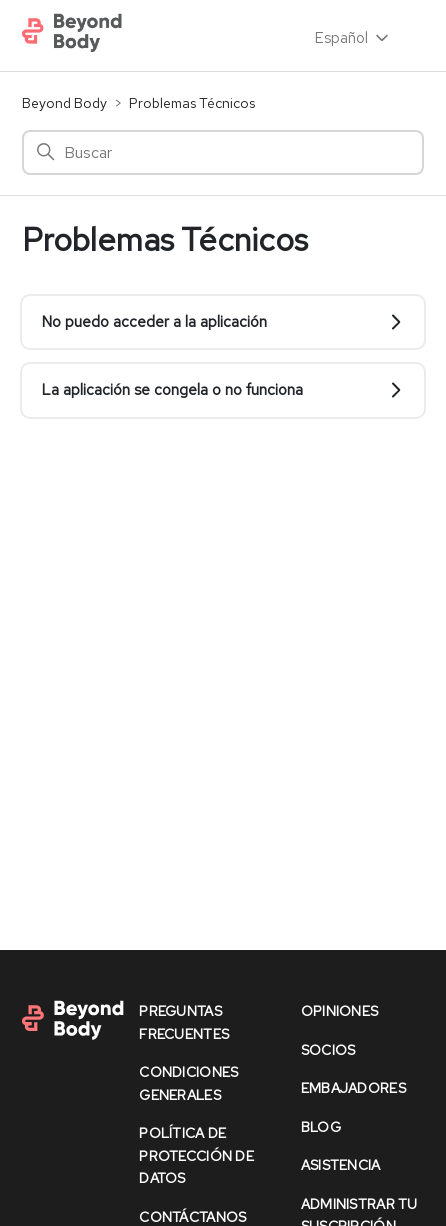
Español (353, 38)
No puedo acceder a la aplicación (222, 322)
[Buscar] (222, 152)
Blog (321, 1127)
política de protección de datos (196, 1155)
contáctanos (192, 1217)
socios (328, 1050)
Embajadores (353, 1088)
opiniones (340, 1011)
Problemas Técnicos (192, 103)
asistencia (341, 1165)
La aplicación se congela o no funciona (222, 390)
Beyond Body (64, 103)
